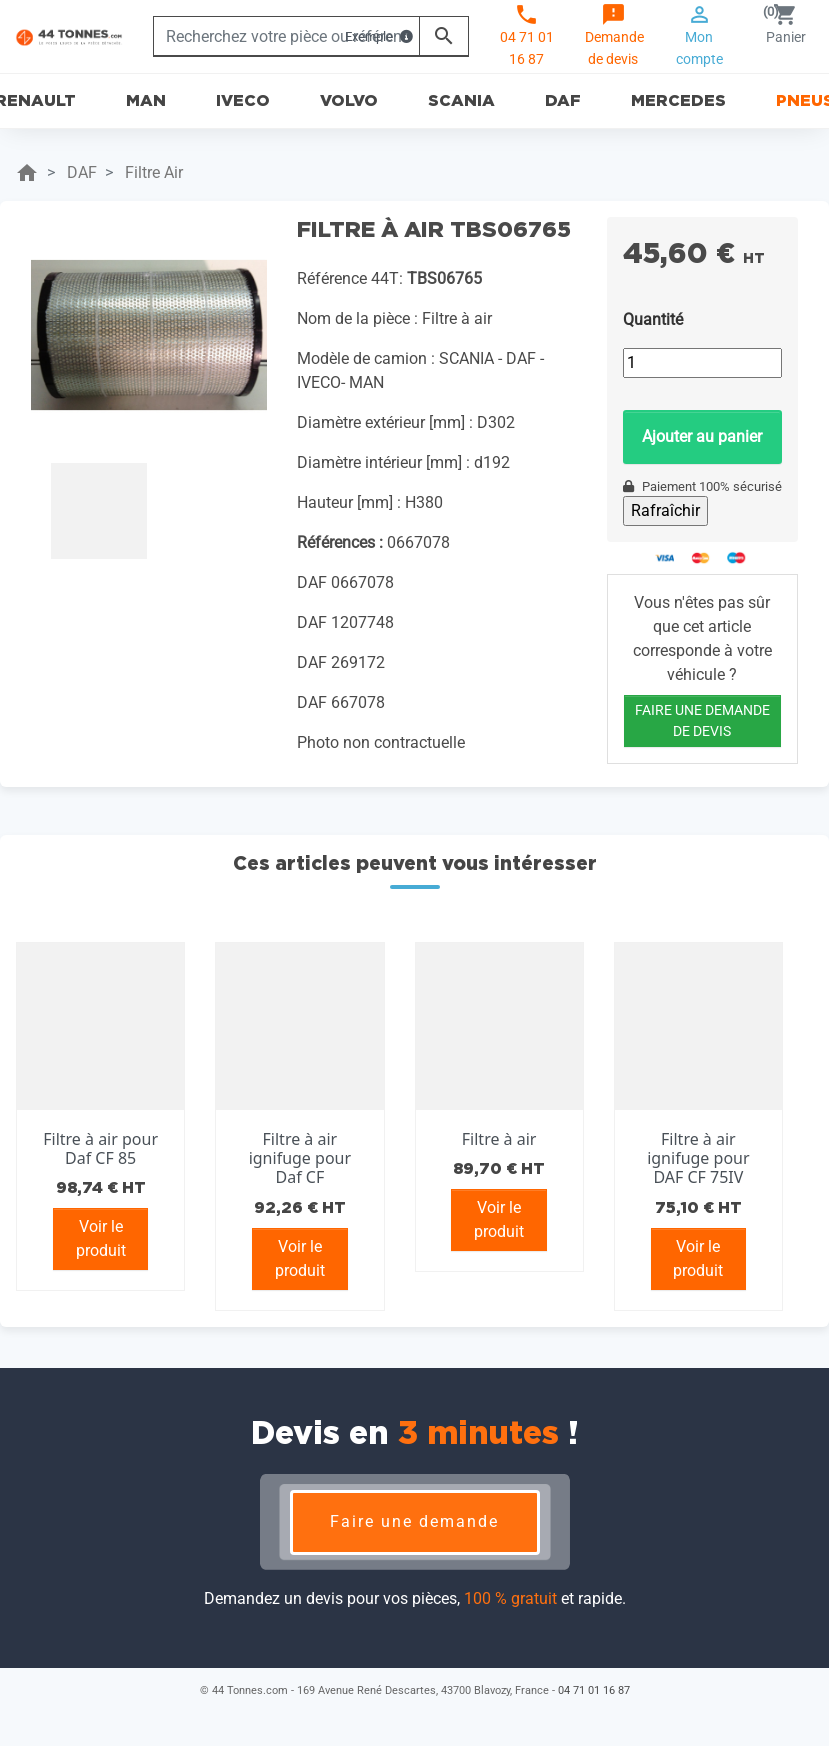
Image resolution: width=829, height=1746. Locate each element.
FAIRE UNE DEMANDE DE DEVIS (702, 720)
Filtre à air (499, 1139)
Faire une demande (414, 1521)
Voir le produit (101, 1238)
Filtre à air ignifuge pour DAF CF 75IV (698, 1158)
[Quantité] (702, 363)
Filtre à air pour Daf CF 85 (100, 1148)
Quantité (653, 319)
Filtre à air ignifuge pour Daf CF (300, 1158)
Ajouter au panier (702, 436)
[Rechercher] (286, 36)
